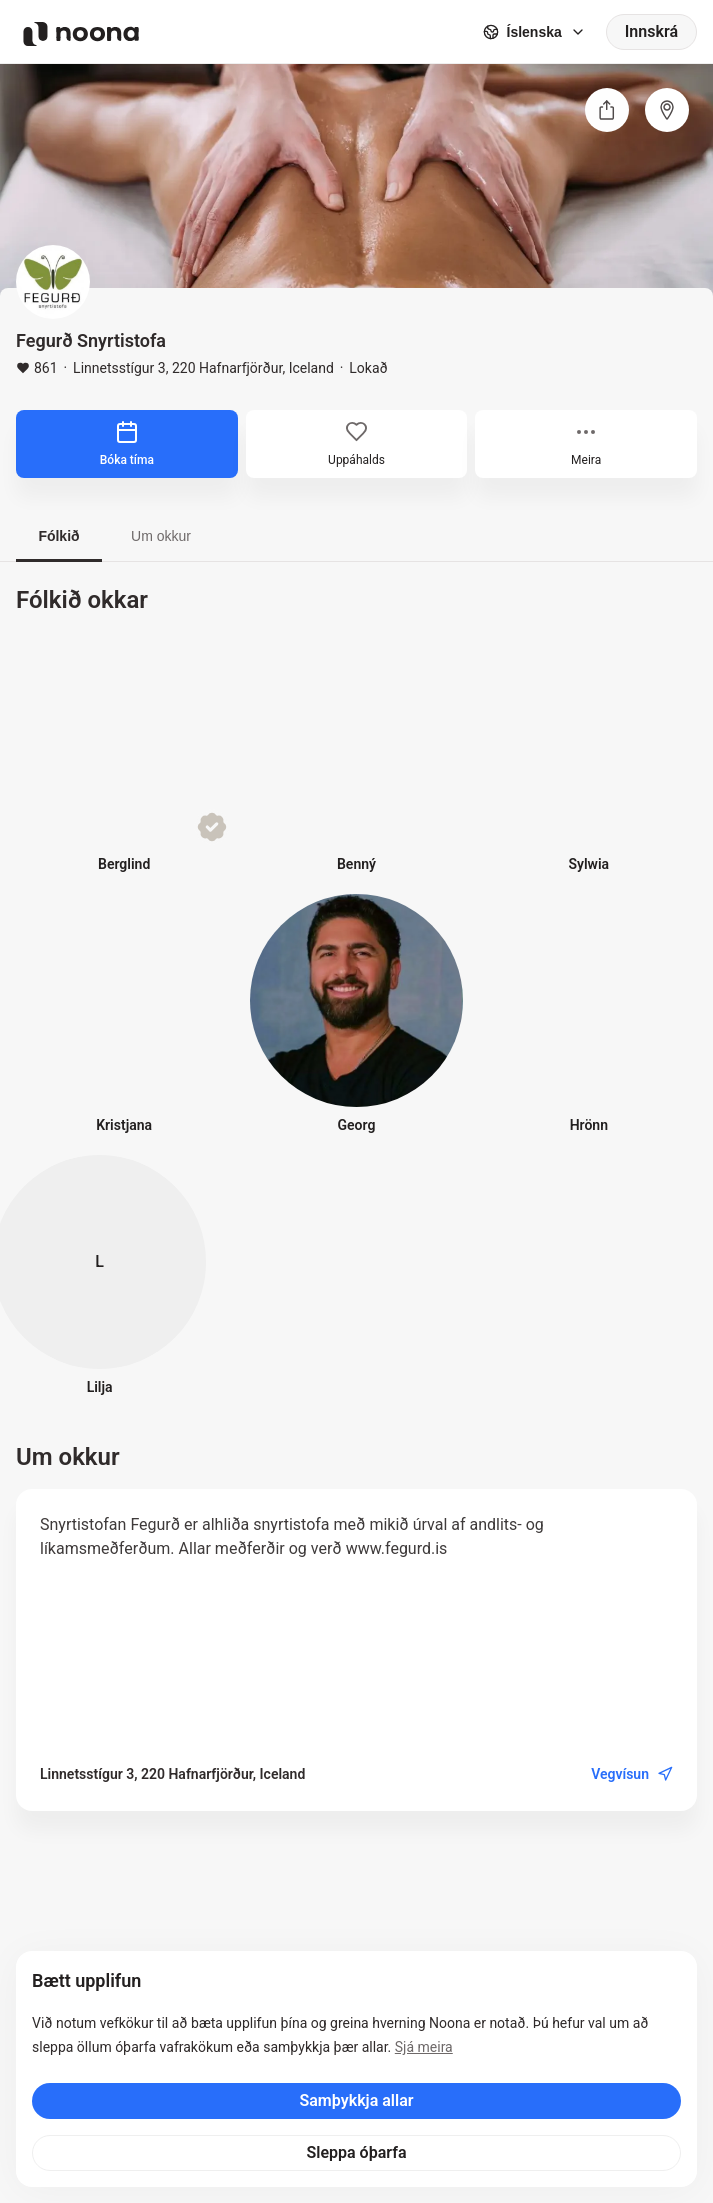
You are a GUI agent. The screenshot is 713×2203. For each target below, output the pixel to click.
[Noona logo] (81, 34)
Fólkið (58, 536)
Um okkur (161, 536)
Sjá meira (424, 2047)
